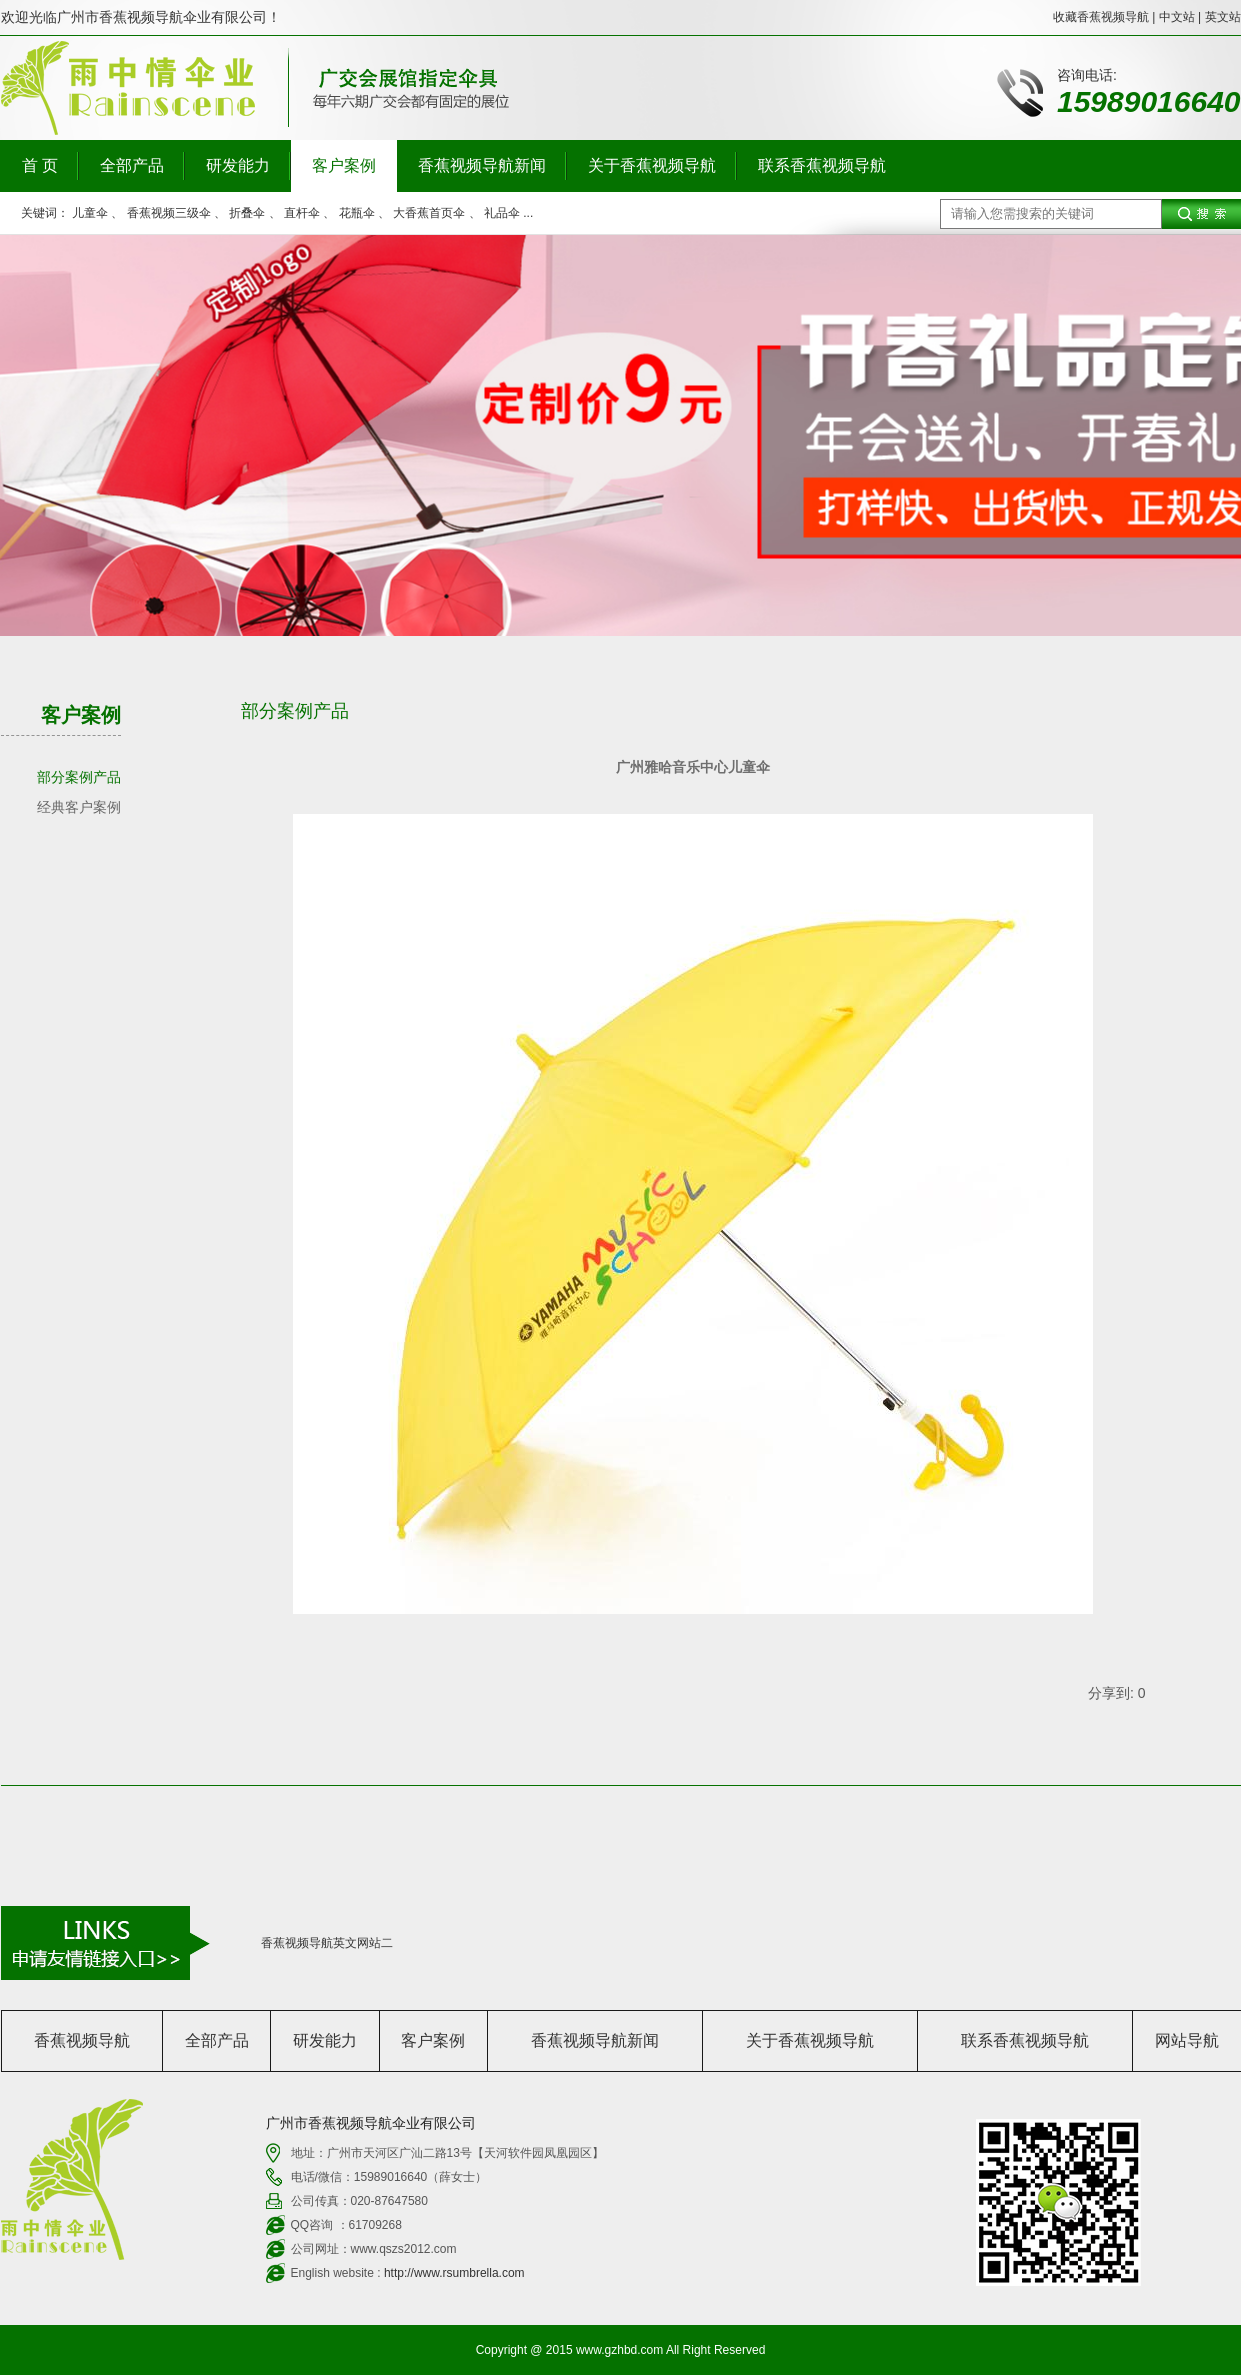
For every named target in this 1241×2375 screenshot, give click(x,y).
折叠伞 (247, 213)
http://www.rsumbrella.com (454, 2273)
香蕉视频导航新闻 (482, 165)
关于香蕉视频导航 (652, 165)
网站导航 (1187, 2040)
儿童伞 (90, 213)
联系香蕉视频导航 (822, 165)
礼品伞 (502, 213)
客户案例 (344, 165)
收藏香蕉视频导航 (1101, 17)
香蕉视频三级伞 (169, 213)
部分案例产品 (79, 777)
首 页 (40, 165)
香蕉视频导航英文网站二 (327, 1943)
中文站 (1177, 17)
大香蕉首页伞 (429, 213)
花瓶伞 (357, 213)
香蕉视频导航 (82, 2040)
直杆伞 (302, 213)
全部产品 (132, 165)
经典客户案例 (79, 807)
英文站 (1223, 17)
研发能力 (238, 165)
